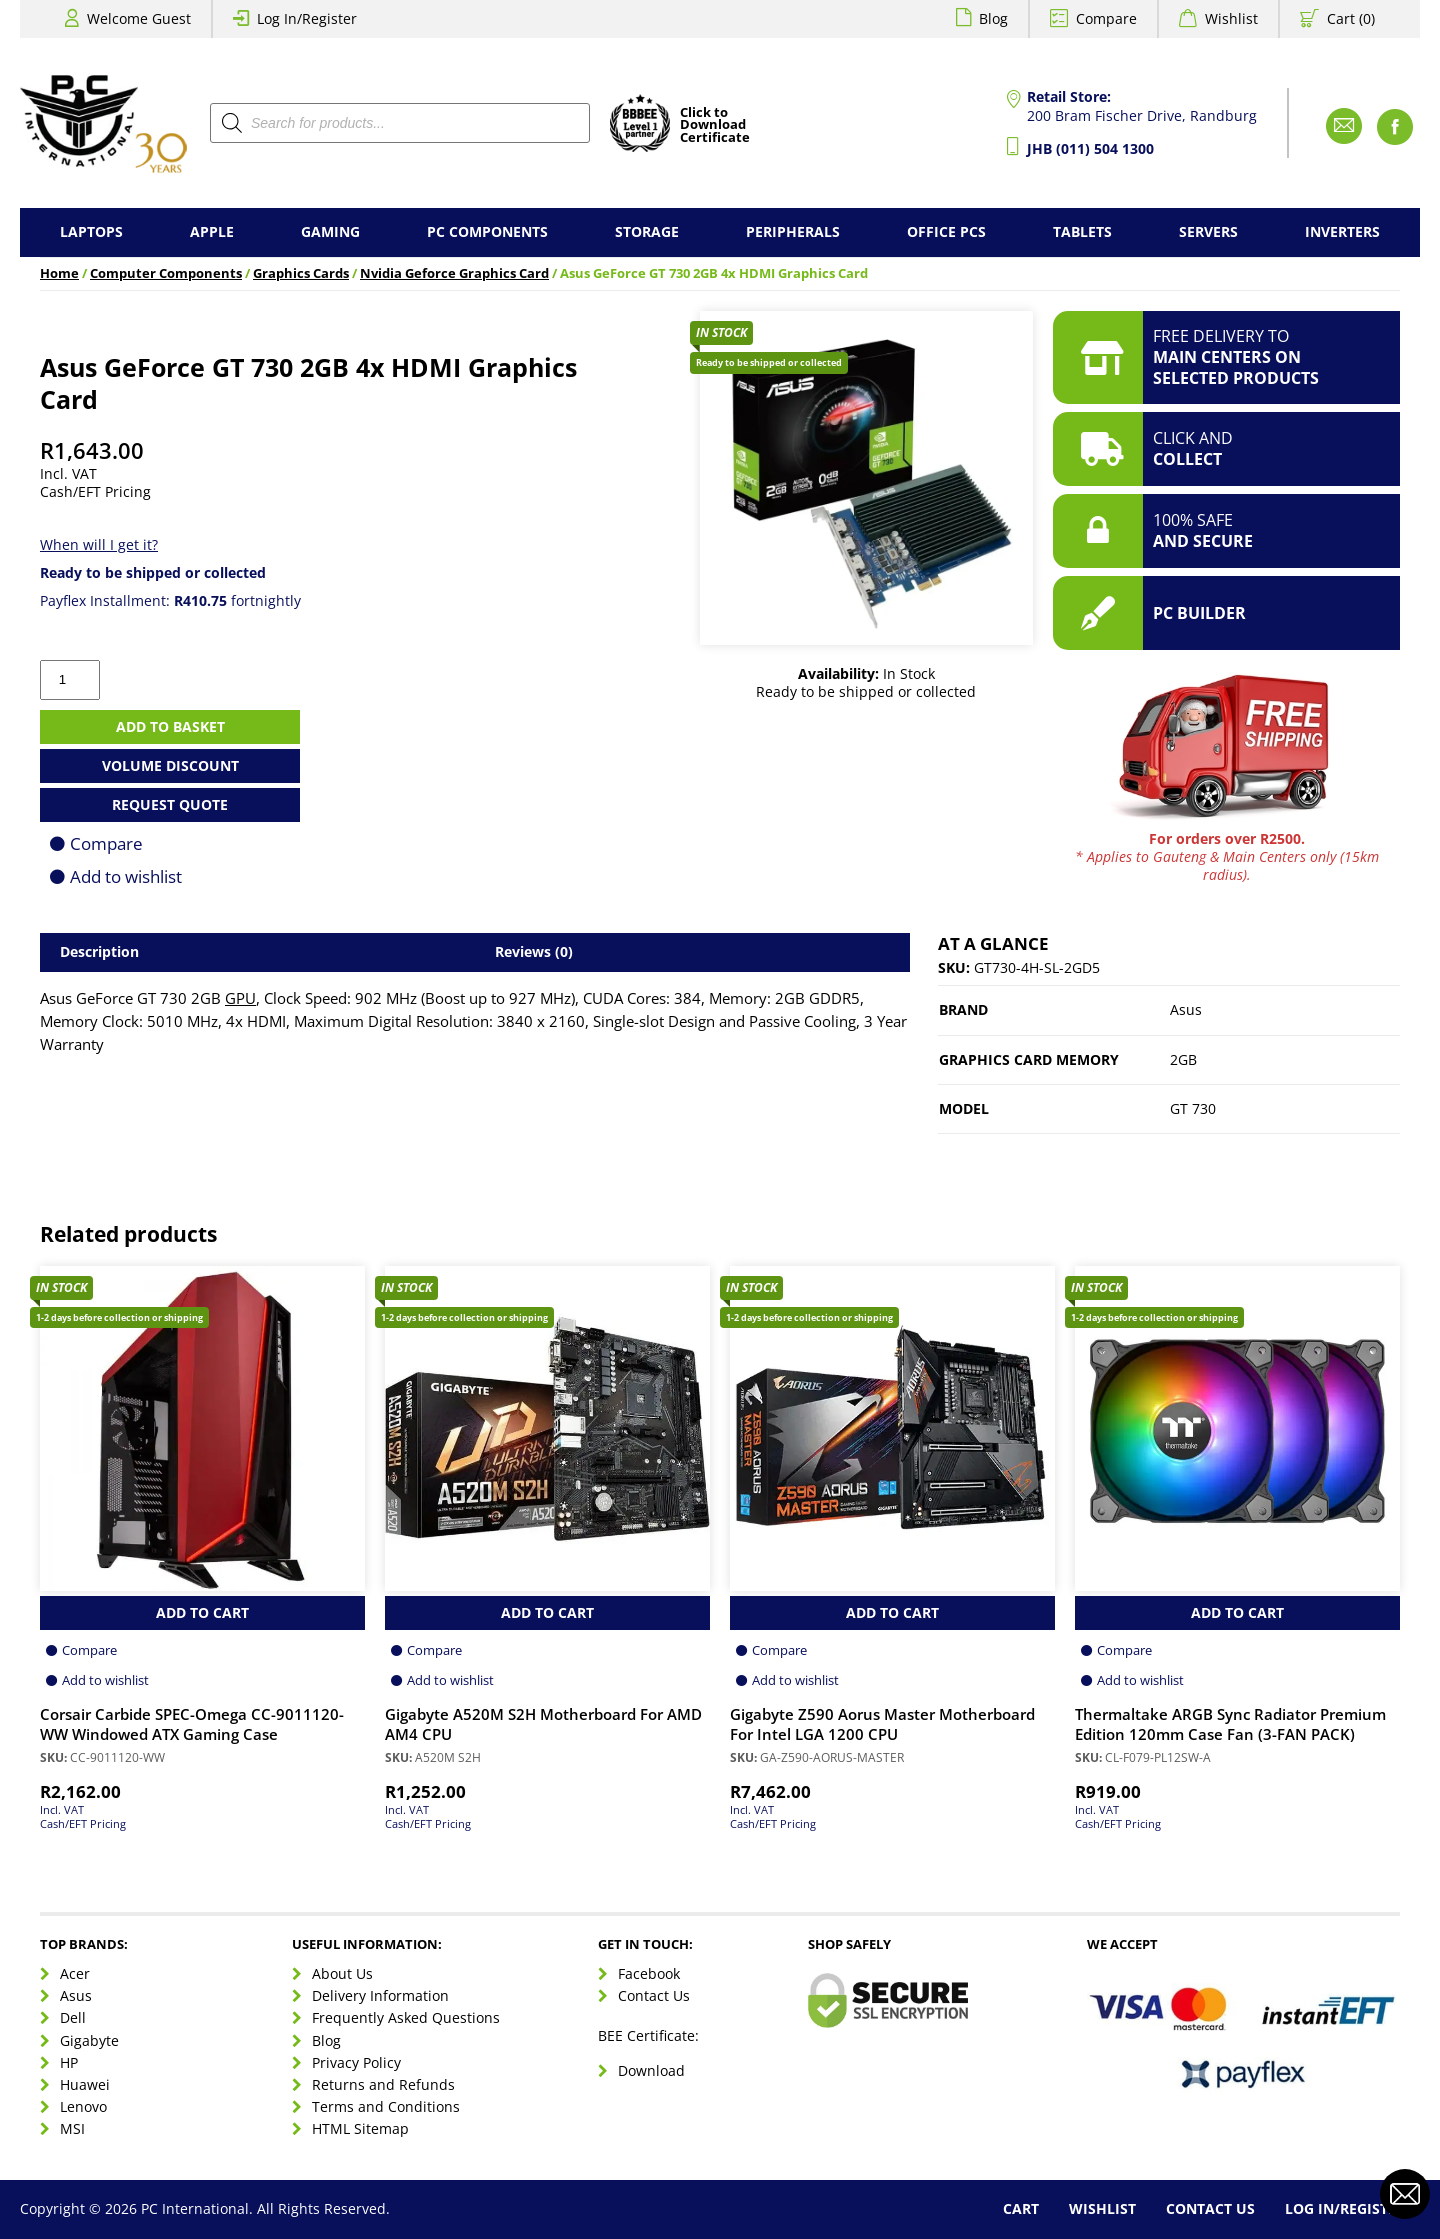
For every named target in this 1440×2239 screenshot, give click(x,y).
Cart (1021, 2208)
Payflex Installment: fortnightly (170, 600)
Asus (1186, 1009)
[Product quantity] (70, 680)
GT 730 (1193, 1108)
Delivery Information (380, 1995)
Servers (1208, 231)
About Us (342, 1973)
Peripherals (793, 231)
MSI (72, 2128)
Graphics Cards (301, 273)
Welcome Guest (139, 18)
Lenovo (83, 2106)
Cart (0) (1351, 18)
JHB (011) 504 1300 (1090, 148)
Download (651, 2070)
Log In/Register (307, 18)
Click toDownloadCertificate (715, 126)
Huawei (85, 2084)
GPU (240, 998)
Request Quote (170, 804)
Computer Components (166, 273)
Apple (212, 231)
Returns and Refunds (383, 2084)
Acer (75, 1973)
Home (59, 273)
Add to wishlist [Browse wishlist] (105, 1680)
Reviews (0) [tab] (534, 951)
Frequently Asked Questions (406, 2017)
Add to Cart (202, 1612)
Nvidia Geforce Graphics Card (454, 273)
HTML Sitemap (360, 2128)
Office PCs (946, 231)
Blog (993, 18)
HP (69, 2062)
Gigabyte (89, 2040)
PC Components (487, 231)
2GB (1183, 1059)
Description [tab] (99, 951)
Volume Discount (170, 765)
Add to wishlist (126, 876)
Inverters (1342, 231)
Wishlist (1231, 18)
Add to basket (170, 726)
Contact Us (654, 1995)
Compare (1106, 18)
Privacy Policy (356, 2062)
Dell (73, 2017)
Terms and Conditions (386, 2106)
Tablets (1082, 231)
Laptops (91, 231)
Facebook (649, 1973)
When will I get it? (99, 544)
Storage (647, 231)
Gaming (330, 231)
